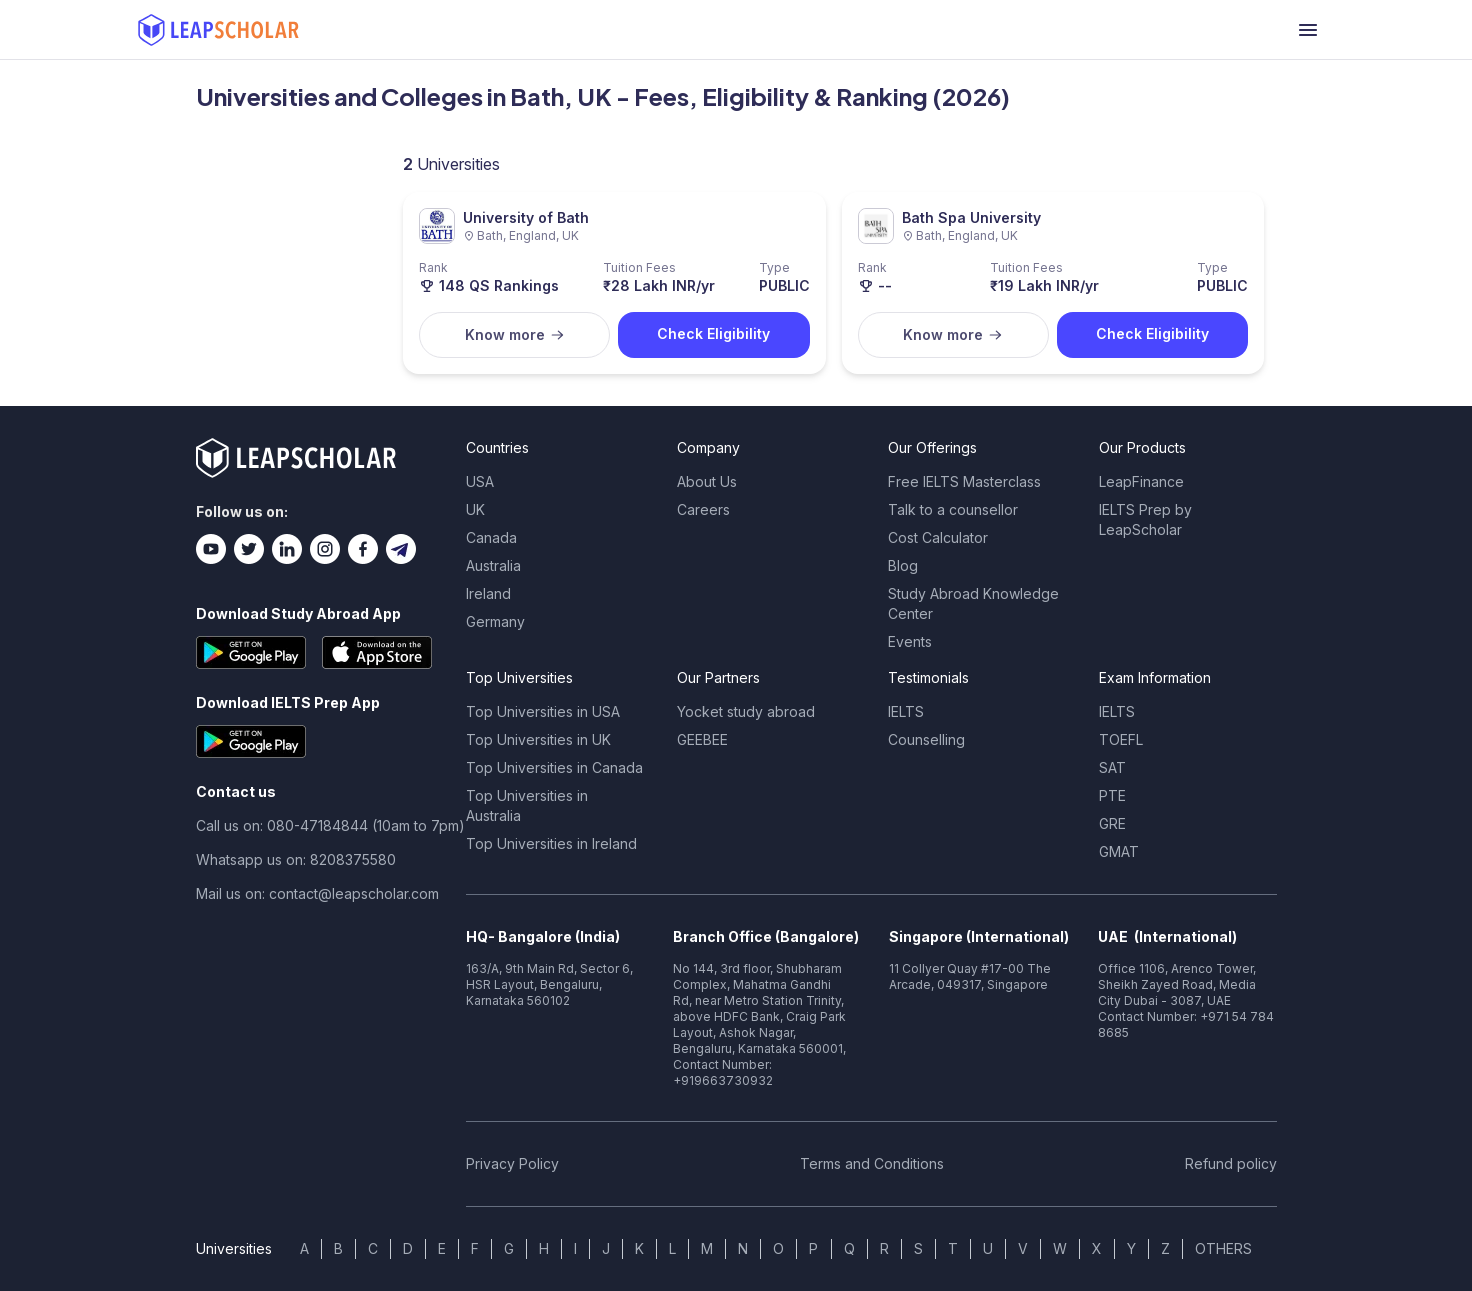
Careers (703, 509)
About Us (707, 481)
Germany (495, 621)
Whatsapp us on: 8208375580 (296, 859)
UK (475, 509)
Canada (491, 537)
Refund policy (1231, 1163)
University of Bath (526, 217)
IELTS (906, 711)
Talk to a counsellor (953, 509)
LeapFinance (1141, 481)
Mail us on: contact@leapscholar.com (317, 893)
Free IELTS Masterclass (964, 481)
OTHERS (1223, 1248)
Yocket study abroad (746, 711)
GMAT (1119, 851)
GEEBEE (702, 739)
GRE (1112, 823)
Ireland (488, 593)
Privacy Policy (512, 1163)
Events (910, 641)
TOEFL (1121, 739)
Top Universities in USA (543, 711)
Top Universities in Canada (554, 767)
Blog (903, 565)
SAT (1112, 767)
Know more (515, 334)
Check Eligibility (713, 333)
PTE (1112, 795)
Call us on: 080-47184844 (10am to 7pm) (330, 825)
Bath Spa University (971, 217)
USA (480, 481)
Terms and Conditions (872, 1163)
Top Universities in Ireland (551, 843)
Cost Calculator (938, 537)
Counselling (926, 739)
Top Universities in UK (538, 739)
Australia (493, 565)
